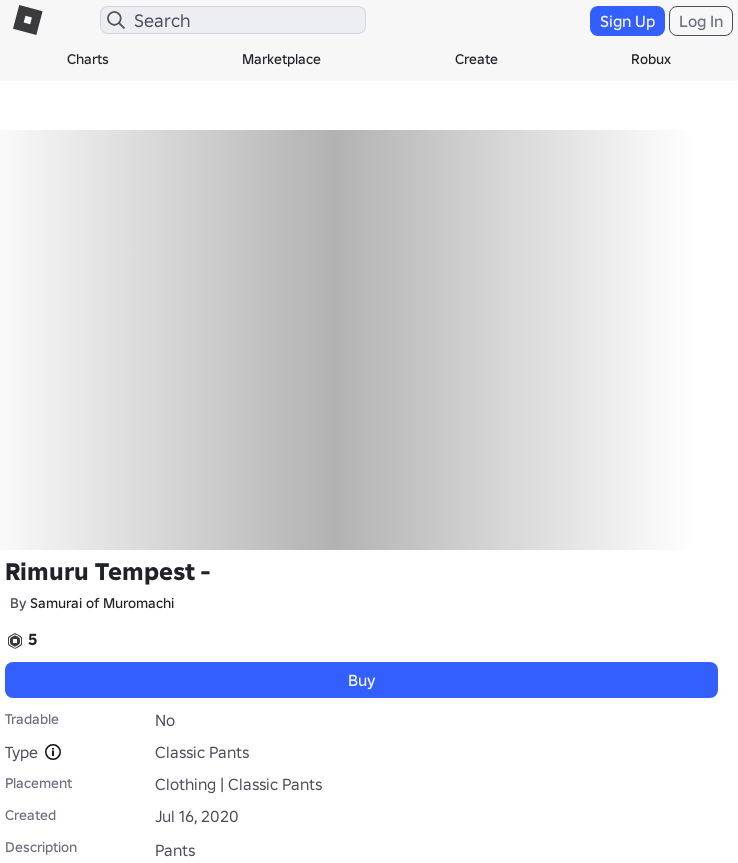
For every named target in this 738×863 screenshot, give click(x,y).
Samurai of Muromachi (102, 603)
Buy (362, 680)
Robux (651, 59)
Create (476, 59)
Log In (701, 21)
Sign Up (627, 21)
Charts (88, 59)
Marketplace (281, 59)
